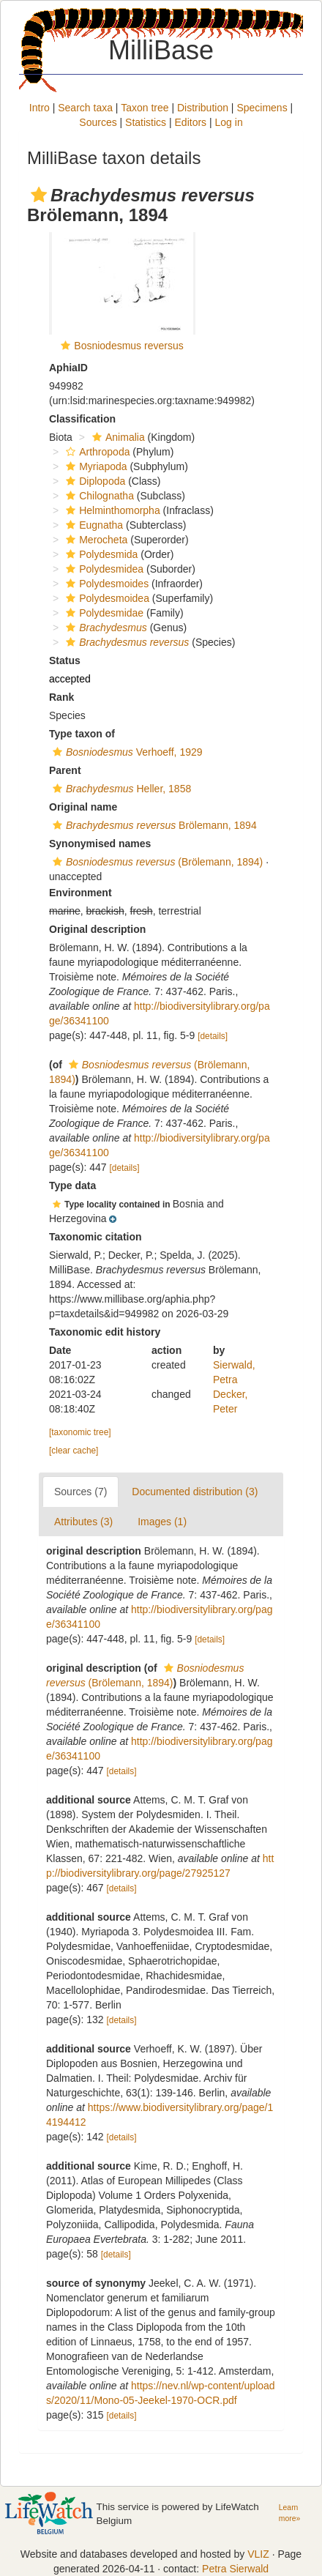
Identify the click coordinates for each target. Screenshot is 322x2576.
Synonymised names (100, 843)
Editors (191, 122)
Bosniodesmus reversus (128, 345)
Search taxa (85, 107)
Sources (97, 122)
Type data (72, 1185)
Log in (229, 122)
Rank (61, 697)
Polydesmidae (102, 613)
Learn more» (289, 2513)
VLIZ (258, 2554)
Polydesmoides (105, 583)
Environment (80, 892)
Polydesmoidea (105, 598)
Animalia (117, 437)
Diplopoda (93, 481)
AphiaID (68, 367)
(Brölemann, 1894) (156, 862)
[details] (213, 1036)
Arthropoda (96, 452)
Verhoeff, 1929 (126, 752)
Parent (65, 770)
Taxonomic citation (95, 1237)
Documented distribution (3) (195, 1491)
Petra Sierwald (235, 2569)
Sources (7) (80, 1491)
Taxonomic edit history (104, 1332)
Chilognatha (98, 496)
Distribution (202, 107)
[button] (38, 195)
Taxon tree (144, 107)
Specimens (261, 107)
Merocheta (94, 540)
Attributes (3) (83, 1521)
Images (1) (162, 1521)
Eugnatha (92, 525)
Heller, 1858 (120, 788)
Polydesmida (100, 554)
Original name (83, 807)
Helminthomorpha (111, 510)
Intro (39, 107)
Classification (82, 419)
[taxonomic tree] (80, 1432)
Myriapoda (94, 466)
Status (64, 660)
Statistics (145, 122)
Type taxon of (82, 734)
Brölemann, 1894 (153, 825)
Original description (97, 929)
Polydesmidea (102, 569)
